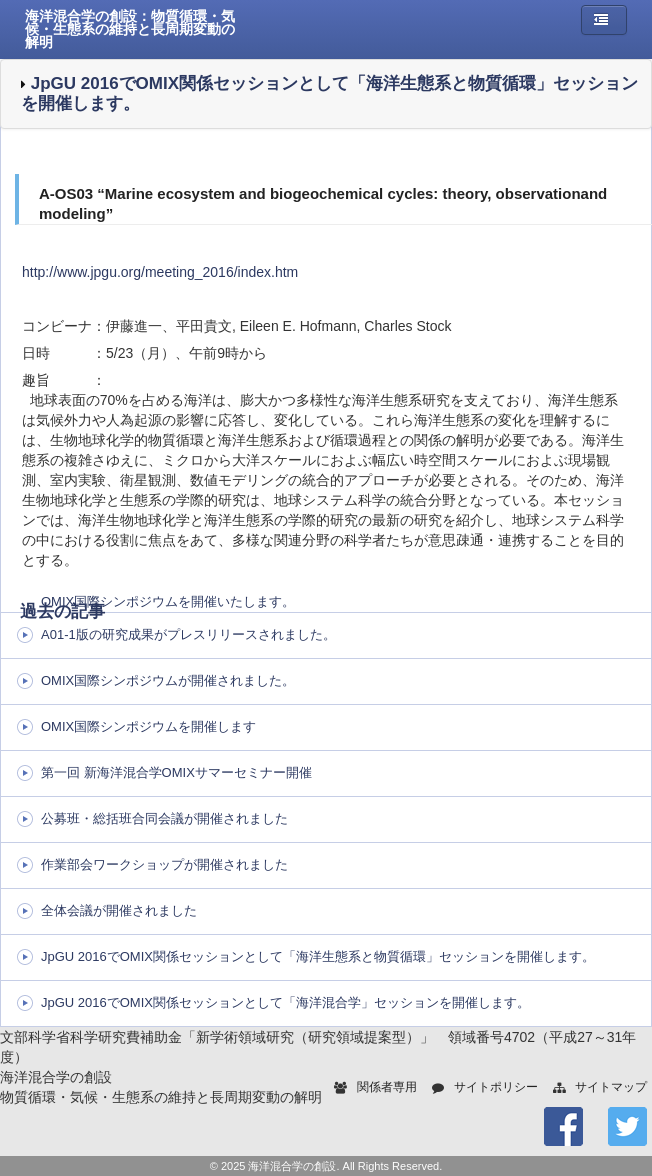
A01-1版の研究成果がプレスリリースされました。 (188, 634)
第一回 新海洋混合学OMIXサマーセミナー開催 (176, 772)
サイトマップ (611, 1087)
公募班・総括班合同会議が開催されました (164, 818)
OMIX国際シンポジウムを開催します (148, 726)
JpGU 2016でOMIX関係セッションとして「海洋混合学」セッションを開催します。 (285, 1002)
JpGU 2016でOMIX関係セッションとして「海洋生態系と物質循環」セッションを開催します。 (318, 956)
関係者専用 (387, 1087)
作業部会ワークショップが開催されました (164, 864)
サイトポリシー (496, 1087)
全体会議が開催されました (119, 910)
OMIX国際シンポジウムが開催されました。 (168, 680)
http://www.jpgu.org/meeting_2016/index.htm (160, 272)
